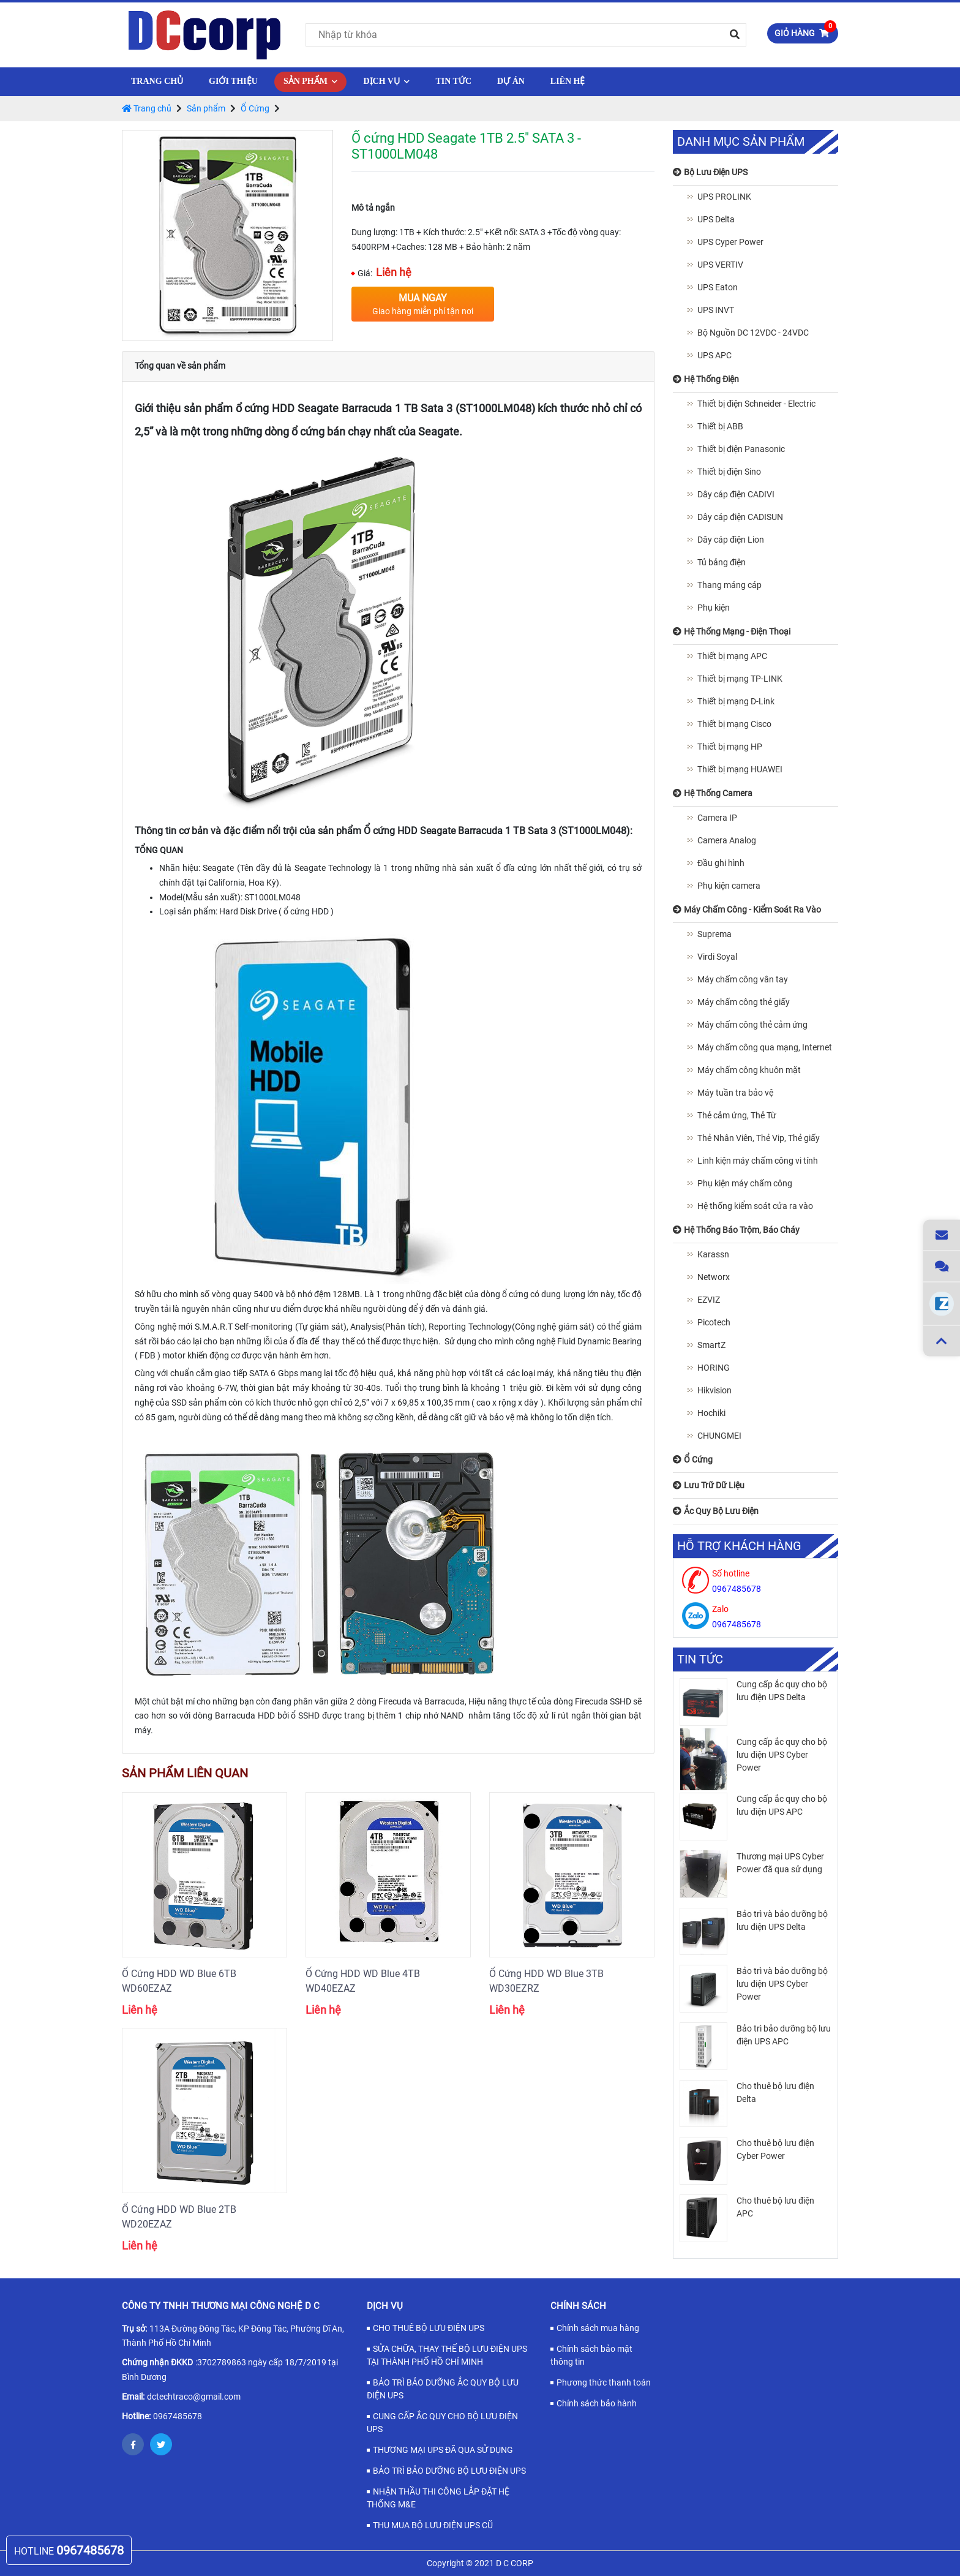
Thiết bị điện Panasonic (741, 449)
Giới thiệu (233, 81)
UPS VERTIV (720, 264)
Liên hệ (567, 81)
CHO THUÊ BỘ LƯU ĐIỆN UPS (428, 2328)
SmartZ (711, 1345)
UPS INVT (715, 310)
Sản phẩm (310, 81)
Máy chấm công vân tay (742, 979)
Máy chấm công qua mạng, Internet (764, 1047)
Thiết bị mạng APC (732, 656)
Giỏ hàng (805, 30)
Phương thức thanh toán (604, 2382)
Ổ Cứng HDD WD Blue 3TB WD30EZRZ (546, 1981)
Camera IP (717, 818)
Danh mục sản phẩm (740, 142)
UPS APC (714, 355)
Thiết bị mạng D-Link (735, 701)
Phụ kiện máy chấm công (744, 1183)
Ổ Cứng (255, 108)
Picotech (713, 1322)
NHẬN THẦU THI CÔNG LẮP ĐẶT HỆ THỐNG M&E (438, 2498)
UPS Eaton (717, 287)
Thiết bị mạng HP (729, 746)
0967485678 (177, 2416)
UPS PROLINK (724, 196)
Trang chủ (157, 81)
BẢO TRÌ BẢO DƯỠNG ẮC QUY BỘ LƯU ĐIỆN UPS (443, 2389)
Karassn (713, 1254)
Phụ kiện (713, 607)
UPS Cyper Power (730, 242)
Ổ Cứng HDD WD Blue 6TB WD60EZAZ (179, 1981)
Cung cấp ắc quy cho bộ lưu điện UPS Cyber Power (782, 1754)
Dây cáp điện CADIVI (735, 494)
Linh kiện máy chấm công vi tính (757, 1161)
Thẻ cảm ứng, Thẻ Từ (736, 1115)
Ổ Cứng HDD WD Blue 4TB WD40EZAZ (363, 1981)
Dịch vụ (386, 81)
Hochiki (711, 1413)
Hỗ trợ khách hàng (739, 1546)
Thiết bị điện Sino (729, 471)
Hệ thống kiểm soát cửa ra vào (755, 1206)
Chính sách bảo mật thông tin (591, 2355)
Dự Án (511, 81)
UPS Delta (716, 219)
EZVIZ (708, 1300)
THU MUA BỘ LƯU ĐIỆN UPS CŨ (433, 2525)
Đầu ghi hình (720, 863)
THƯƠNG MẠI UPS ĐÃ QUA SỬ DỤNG (443, 2450)
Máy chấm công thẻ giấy (743, 1002)
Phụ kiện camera (728, 886)
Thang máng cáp (729, 585)
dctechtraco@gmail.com (194, 2396)
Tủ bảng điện (721, 562)
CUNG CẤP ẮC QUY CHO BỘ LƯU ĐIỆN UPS (442, 2422)
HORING (713, 1368)
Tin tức (453, 81)
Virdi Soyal (717, 957)
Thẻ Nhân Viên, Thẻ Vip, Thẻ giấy (758, 1138)
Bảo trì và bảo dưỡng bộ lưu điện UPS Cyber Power (782, 1984)
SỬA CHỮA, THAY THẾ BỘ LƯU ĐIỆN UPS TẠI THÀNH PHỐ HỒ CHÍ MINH (447, 2355)
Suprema (714, 934)
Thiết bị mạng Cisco (734, 724)
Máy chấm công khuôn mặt (749, 1070)
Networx (713, 1277)
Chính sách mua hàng (598, 2328)
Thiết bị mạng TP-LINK (739, 679)
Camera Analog (726, 840)
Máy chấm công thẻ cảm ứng (752, 1025)
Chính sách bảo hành (597, 2403)
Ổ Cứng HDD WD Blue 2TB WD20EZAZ (179, 2217)
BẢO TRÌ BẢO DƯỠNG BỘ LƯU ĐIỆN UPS (449, 2471)
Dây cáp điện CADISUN (740, 517)
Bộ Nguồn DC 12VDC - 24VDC (753, 332)
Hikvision (714, 1390)
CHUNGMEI (719, 1436)
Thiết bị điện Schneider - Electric (756, 404)
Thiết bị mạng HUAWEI (739, 769)
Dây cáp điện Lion (730, 539)
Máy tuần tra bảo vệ (735, 1093)
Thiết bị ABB (720, 426)
